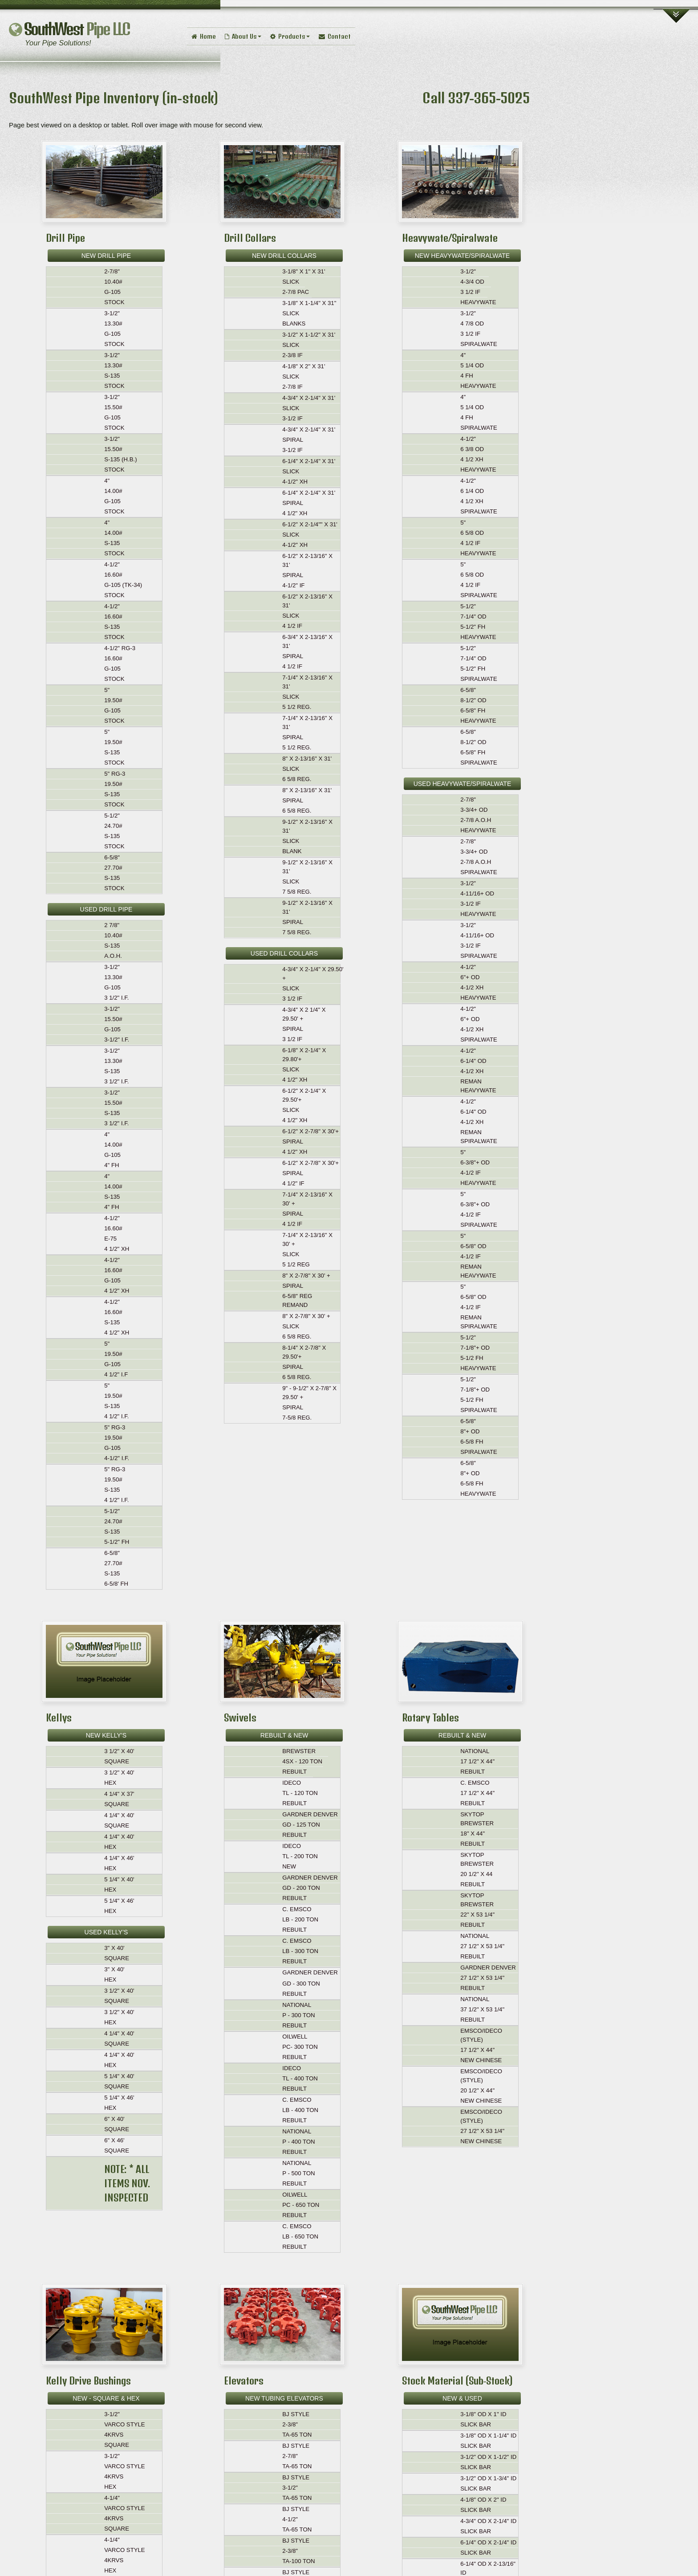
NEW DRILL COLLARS (284, 255)
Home (203, 36)
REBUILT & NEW (284, 1735)
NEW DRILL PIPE (106, 255)
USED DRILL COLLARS (284, 953)
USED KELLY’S (106, 1932)
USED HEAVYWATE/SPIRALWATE (462, 783)
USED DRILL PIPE (106, 909)
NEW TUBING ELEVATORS (284, 2398)
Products (290, 36)
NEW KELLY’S (106, 1735)
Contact (335, 36)
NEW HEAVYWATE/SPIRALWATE (462, 255)
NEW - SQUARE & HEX (106, 2398)
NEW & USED (462, 2398)
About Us (243, 36)
